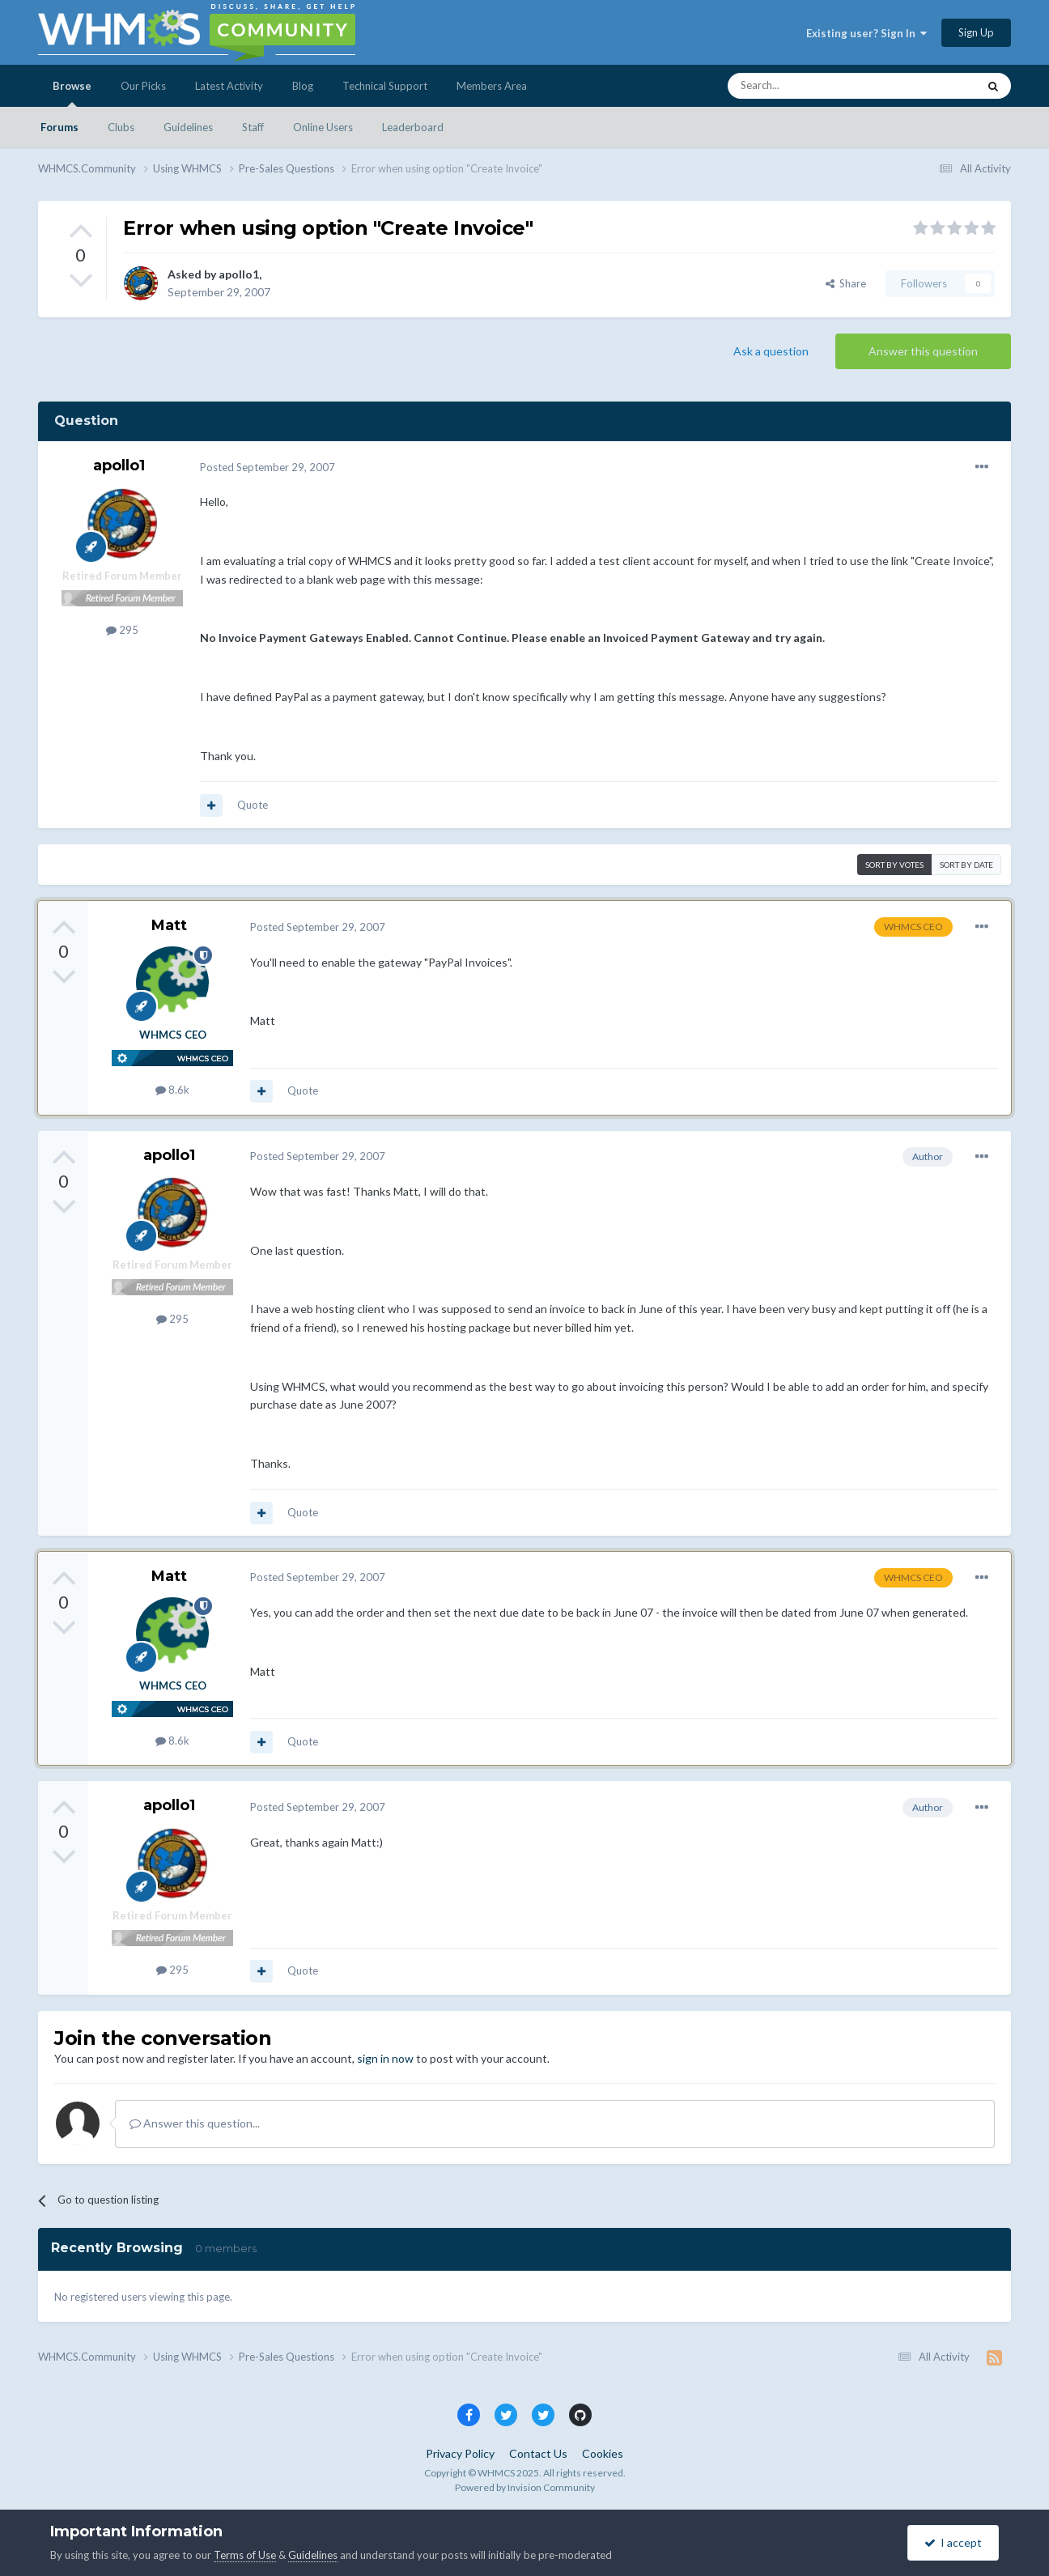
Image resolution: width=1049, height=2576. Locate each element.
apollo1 (239, 274)
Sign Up (976, 32)
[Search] (814, 86)
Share (846, 283)
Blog (302, 85)
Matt (169, 925)
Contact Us (538, 2453)
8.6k (172, 1089)
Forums (59, 127)
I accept (953, 2542)
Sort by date (966, 864)
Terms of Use (245, 2554)
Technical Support (384, 85)
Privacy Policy (460, 2453)
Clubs (121, 127)
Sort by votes (894, 864)
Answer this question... (195, 2123)
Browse (72, 93)
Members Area (492, 85)
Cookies (602, 2453)
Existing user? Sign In (866, 33)
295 (122, 629)
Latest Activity (229, 85)
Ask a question (771, 351)
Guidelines (188, 127)
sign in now (385, 2058)
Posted (267, 467)
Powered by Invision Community (525, 2487)
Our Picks (143, 85)
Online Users (323, 127)
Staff (253, 127)
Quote (252, 804)
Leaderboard (413, 127)
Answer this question (923, 351)
